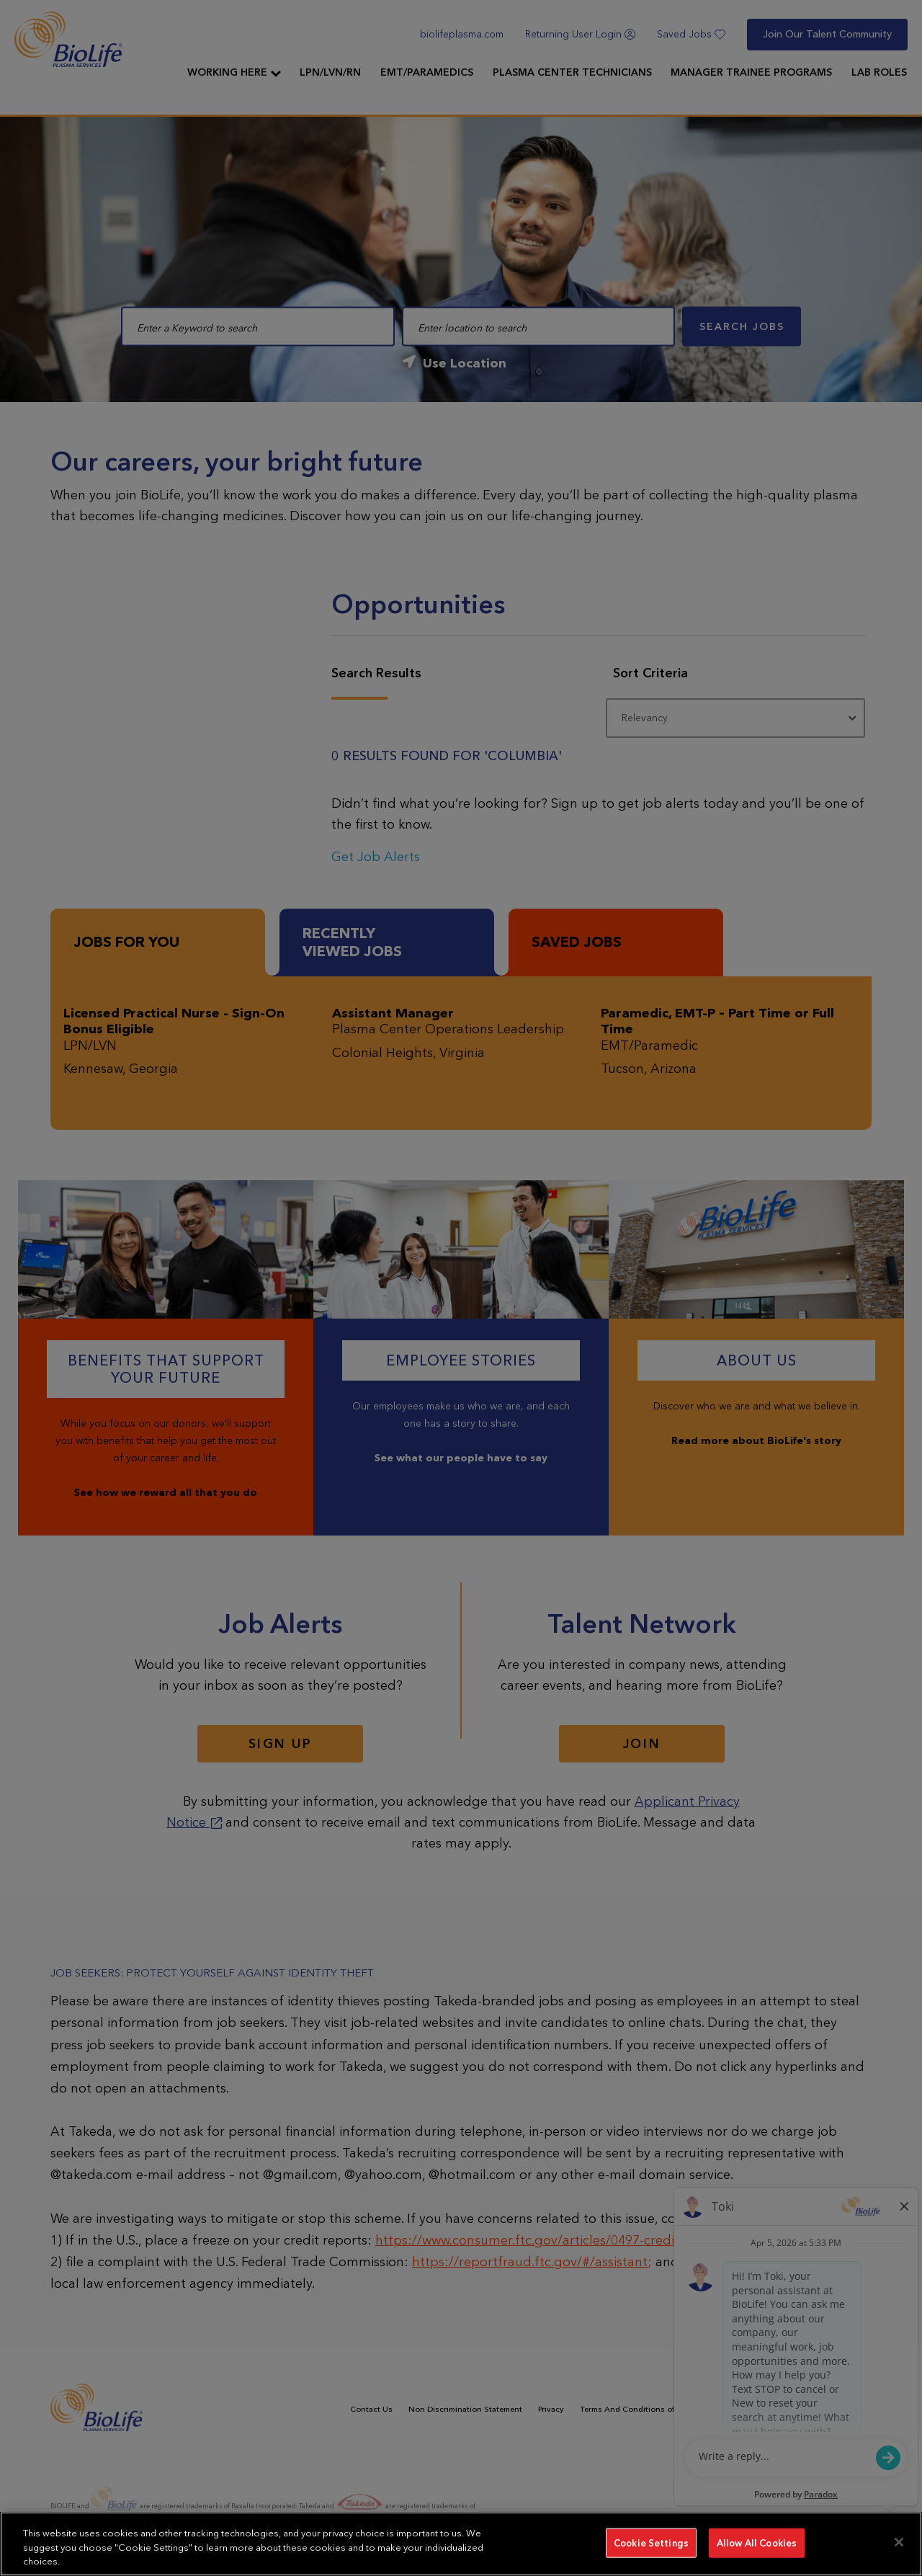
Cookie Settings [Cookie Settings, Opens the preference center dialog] (651, 2542)
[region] (461, 2544)
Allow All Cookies (757, 2542)
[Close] (899, 2542)
